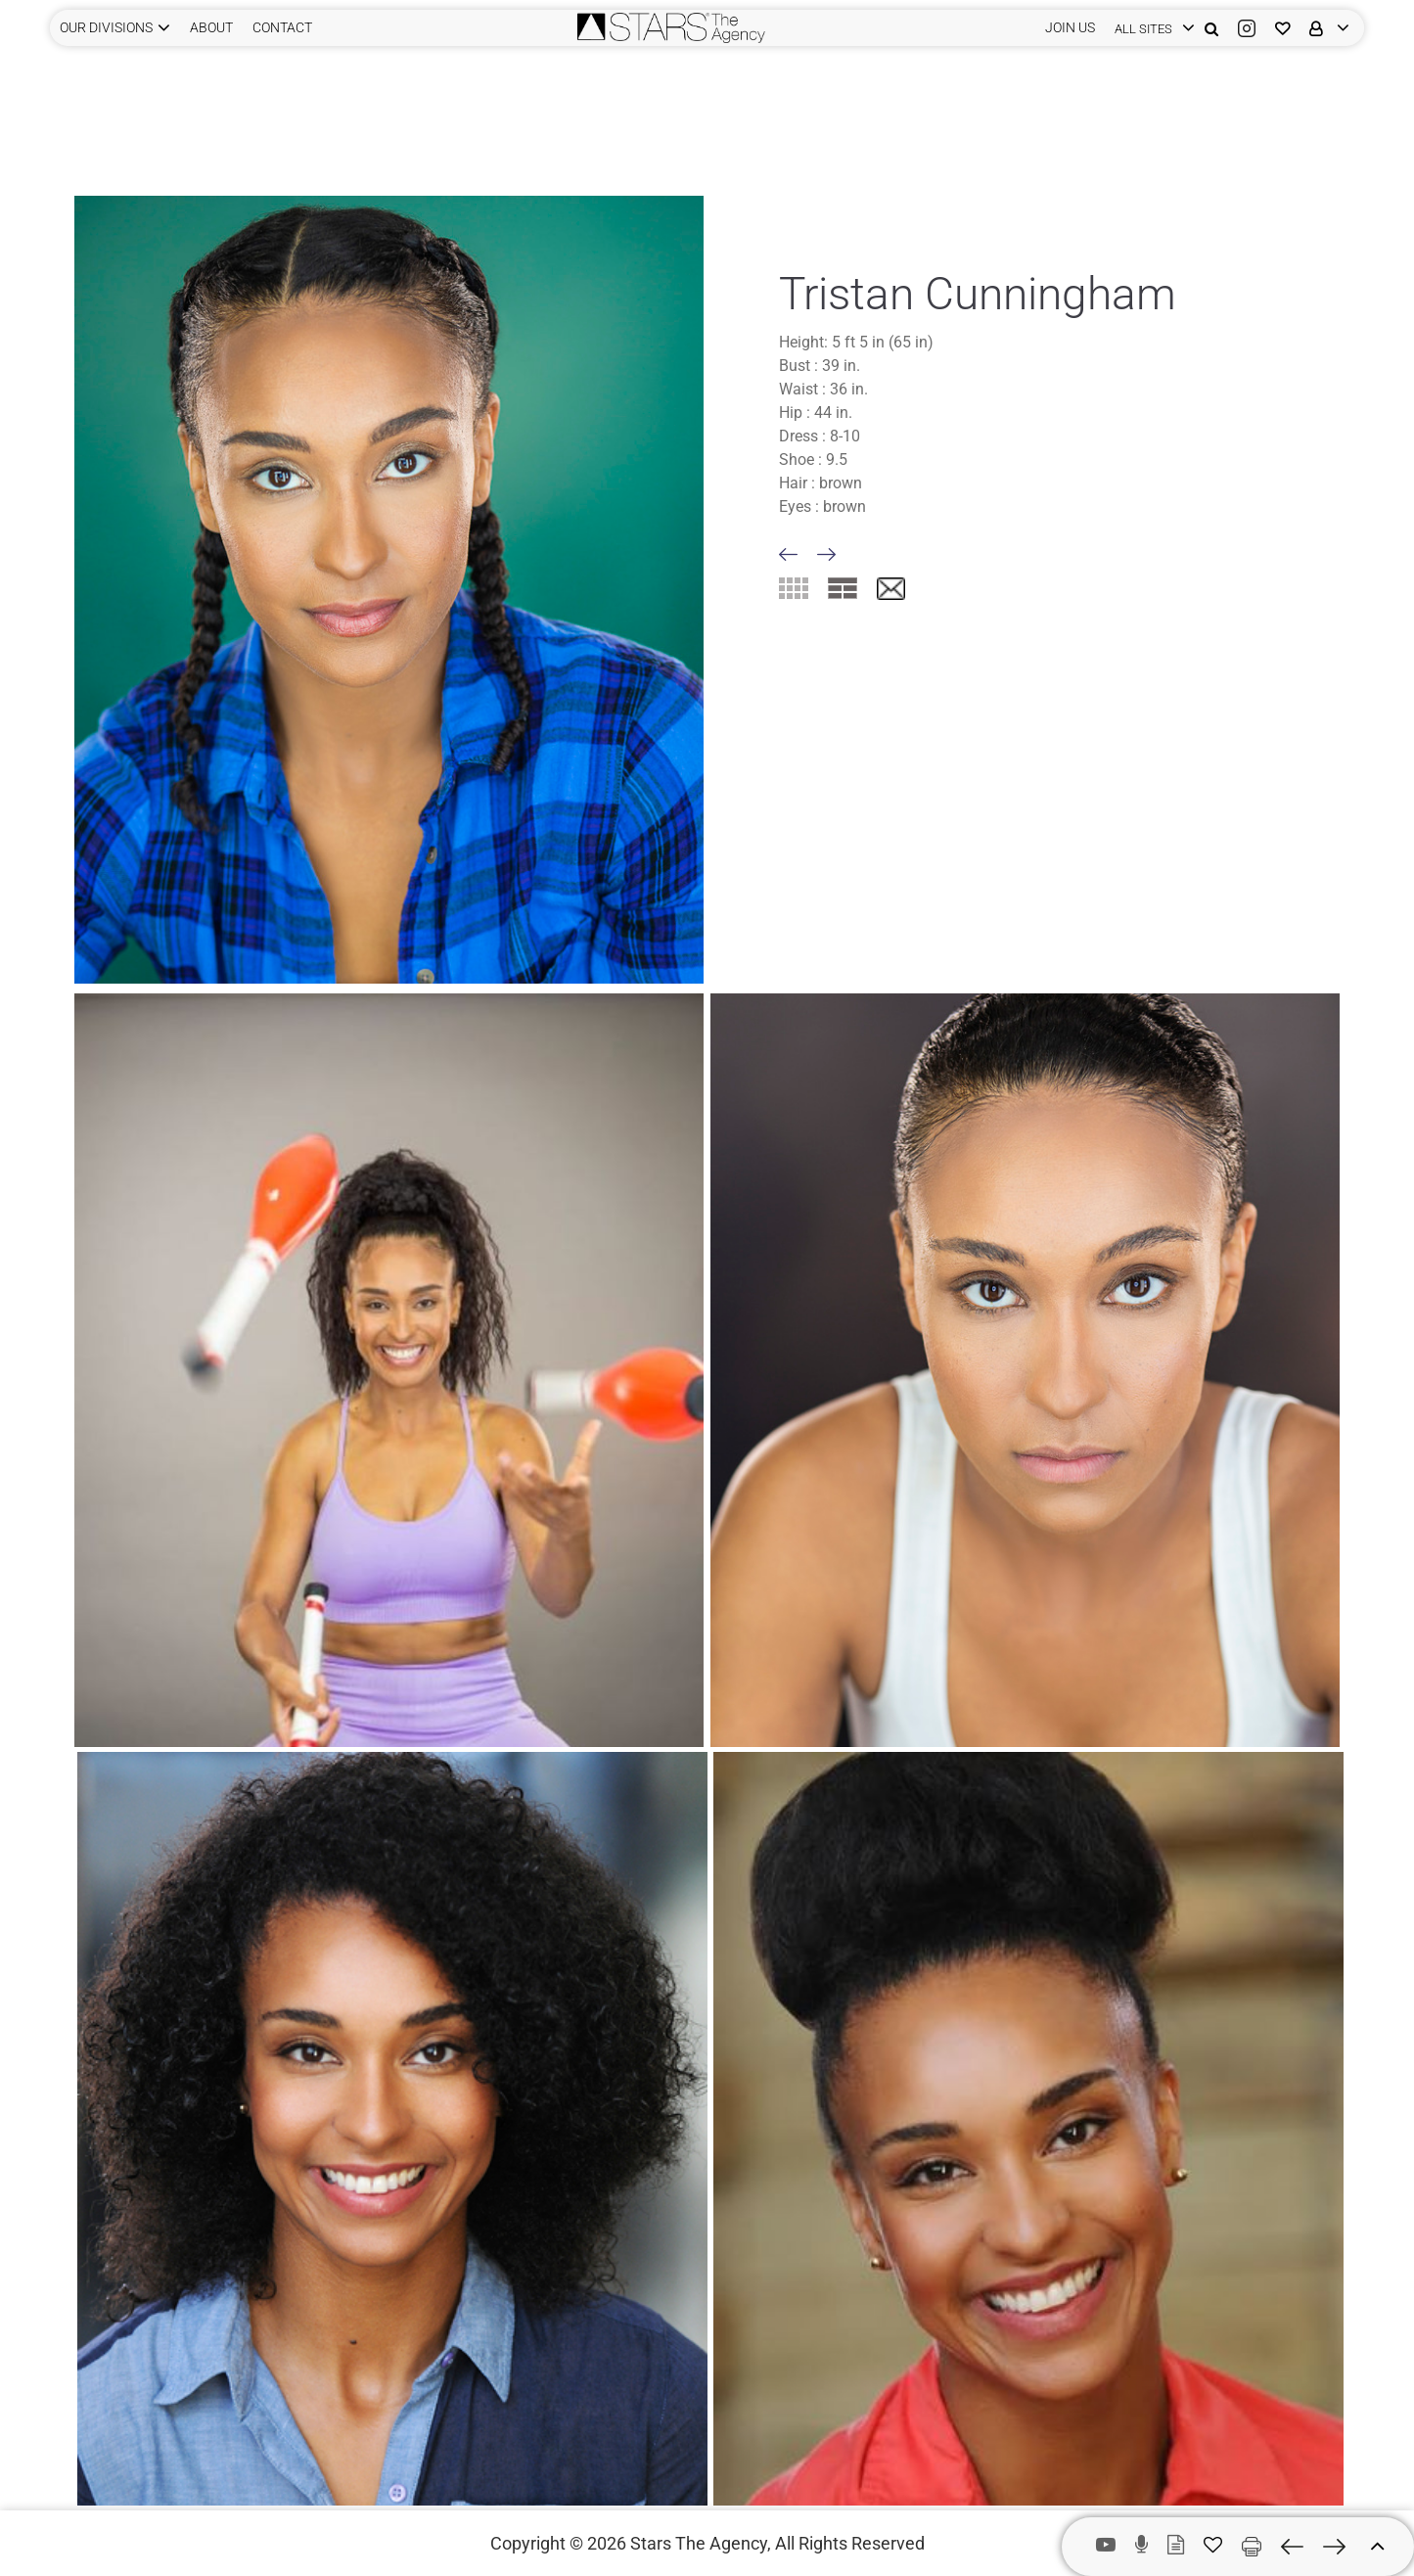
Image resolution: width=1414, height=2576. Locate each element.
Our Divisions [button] (106, 27)
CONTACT (282, 27)
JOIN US (1070, 27)
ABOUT (211, 27)
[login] (1150, 28)
